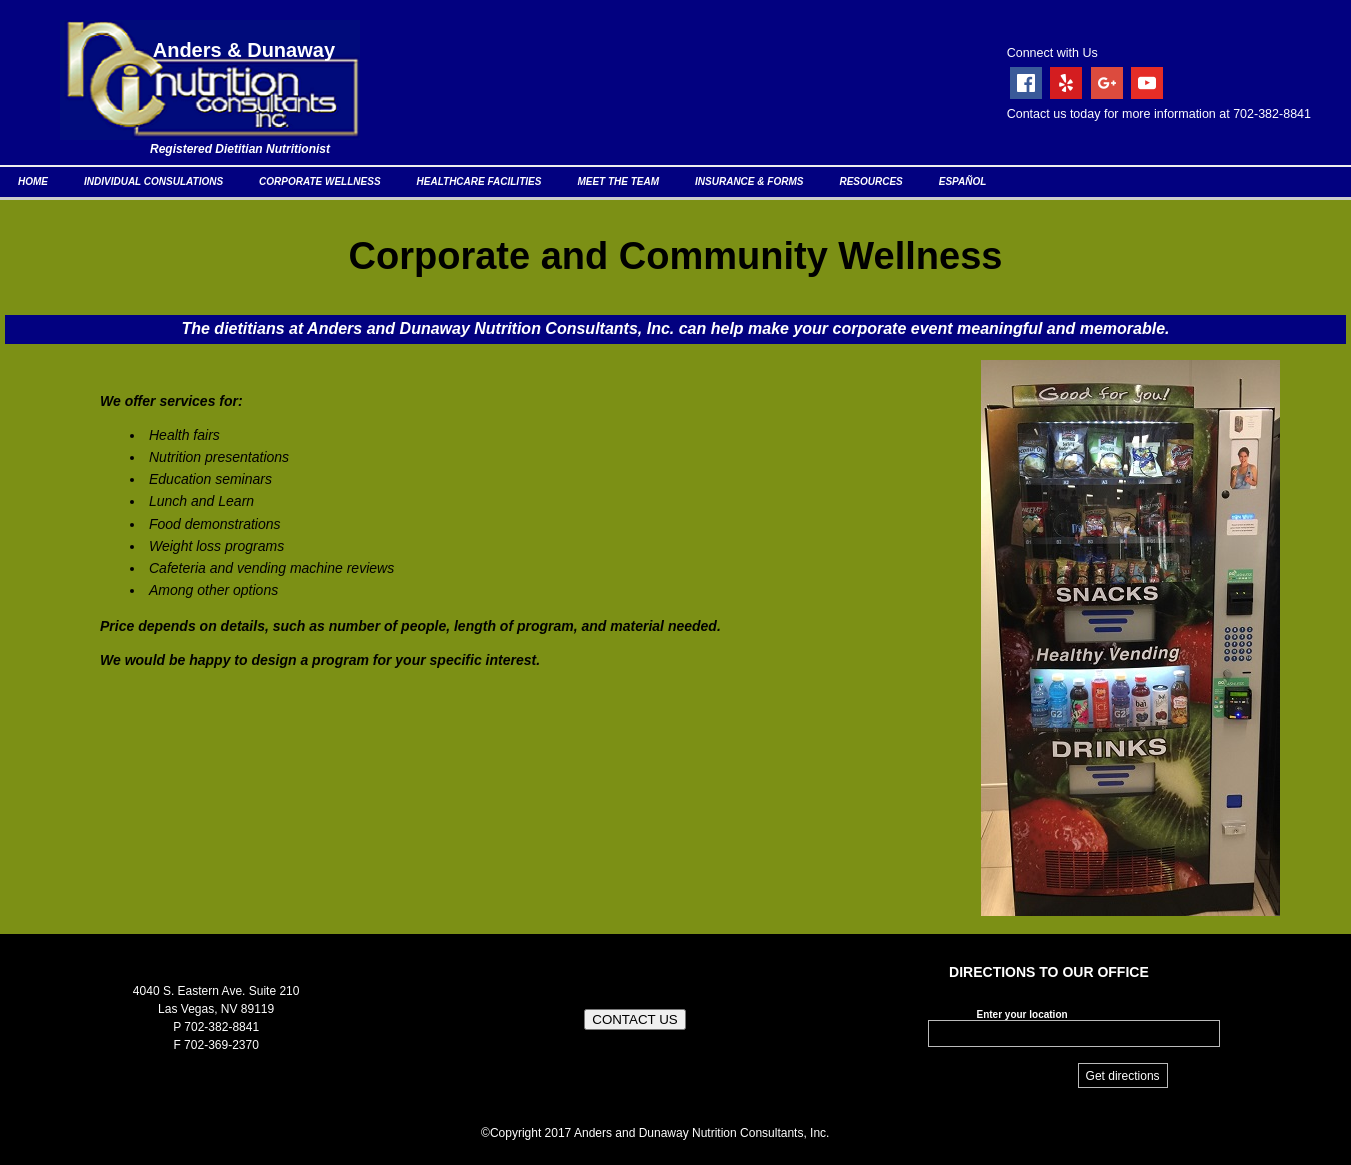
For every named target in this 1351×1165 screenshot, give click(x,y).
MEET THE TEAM (618, 181)
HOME (33, 181)
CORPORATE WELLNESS (319, 181)
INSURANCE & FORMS (749, 181)
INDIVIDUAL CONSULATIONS (153, 181)
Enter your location (1021, 1014)
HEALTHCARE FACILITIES (479, 181)
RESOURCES (870, 181)
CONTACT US (634, 1019)
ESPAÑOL (963, 181)
